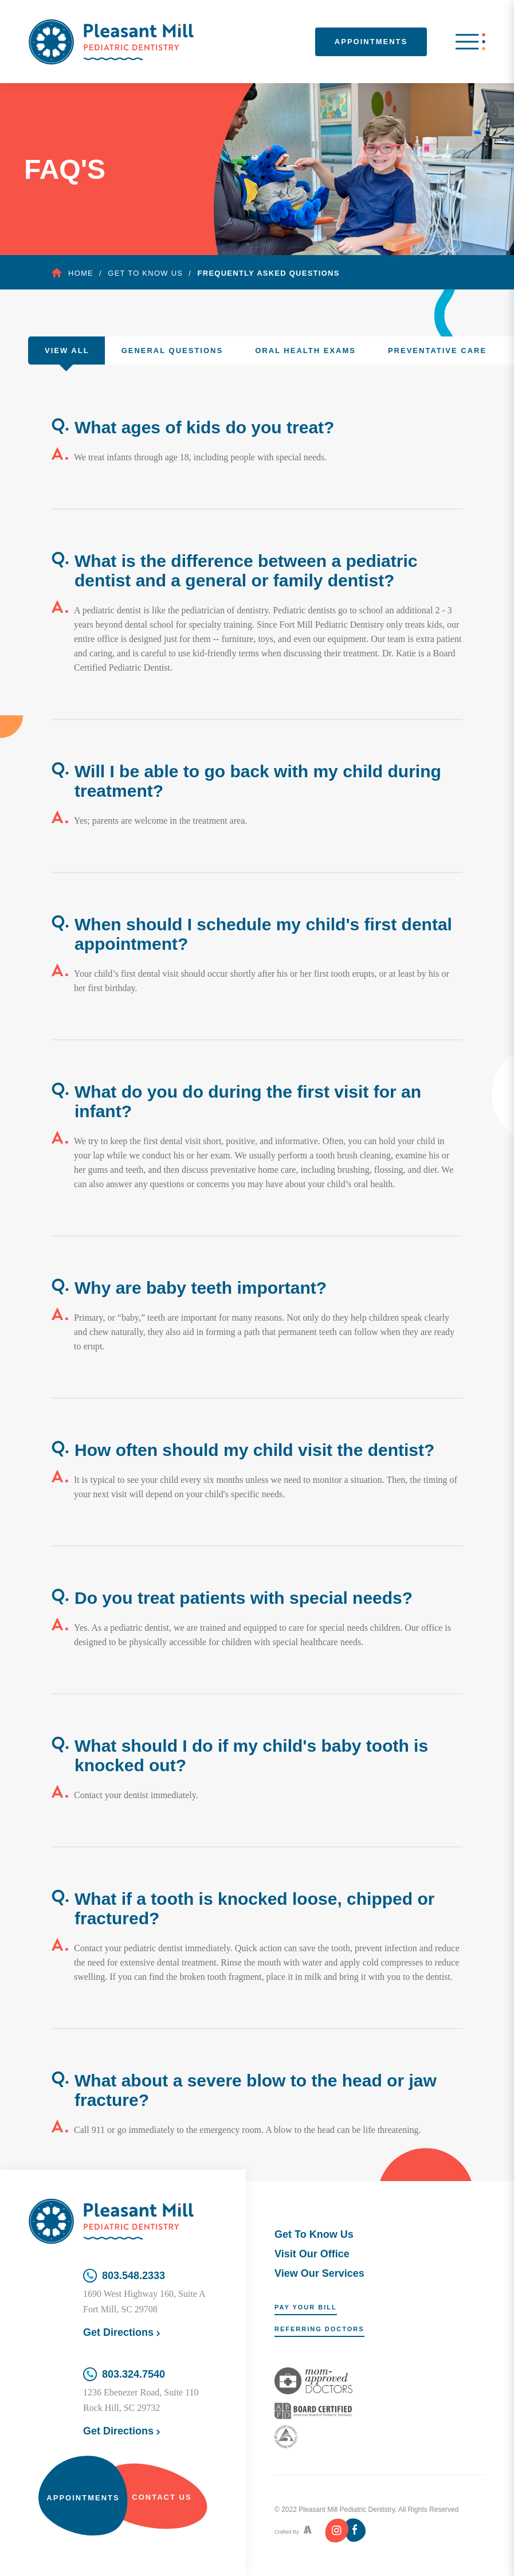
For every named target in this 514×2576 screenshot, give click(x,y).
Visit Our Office (312, 2254)
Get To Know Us (314, 2234)
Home (72, 273)
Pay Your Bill (305, 2307)
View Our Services (319, 2273)
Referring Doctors (319, 2329)
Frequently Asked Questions (269, 273)
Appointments (371, 41)
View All (67, 350)
